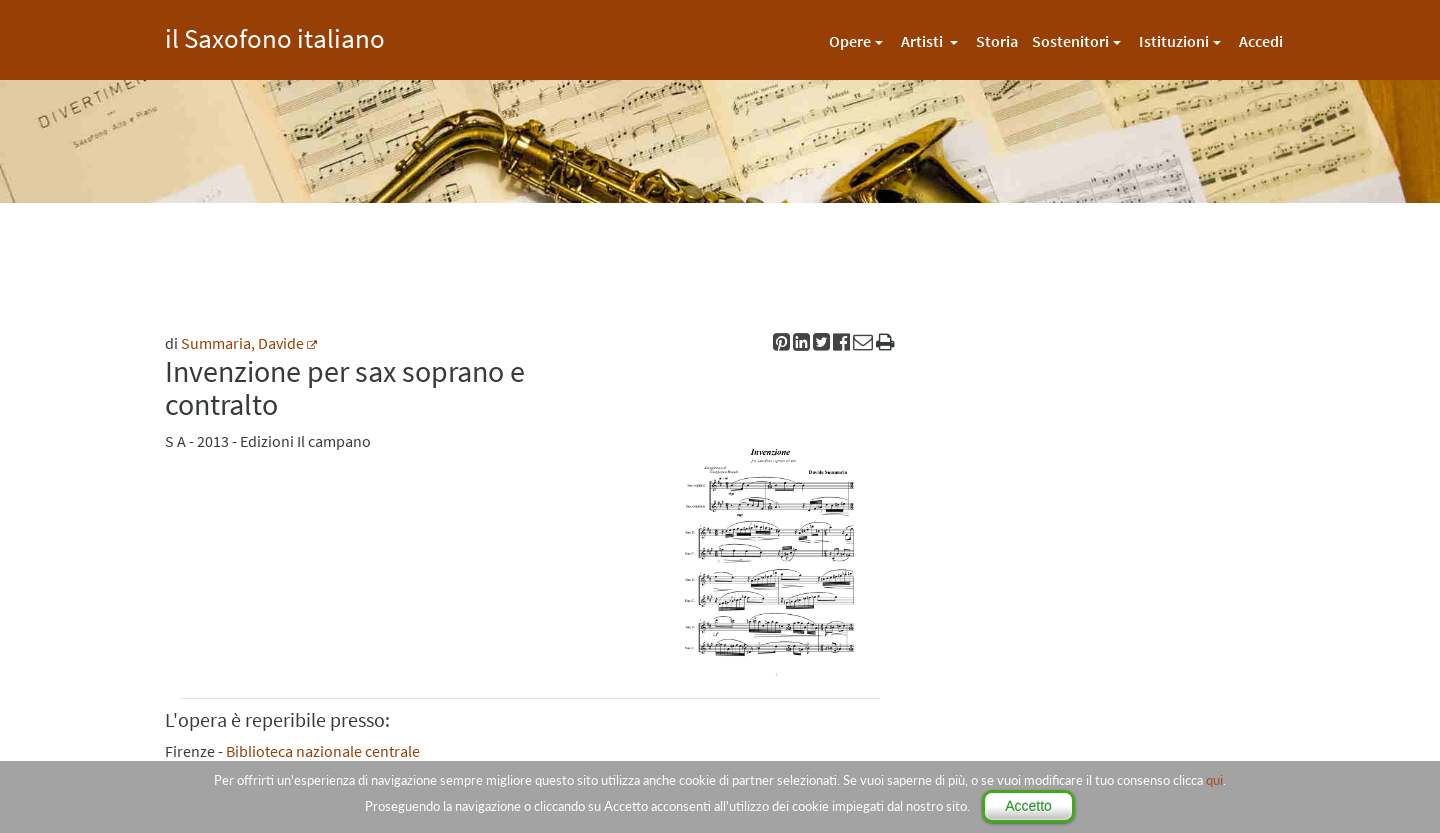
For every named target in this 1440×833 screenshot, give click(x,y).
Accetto (1028, 806)
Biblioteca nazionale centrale (323, 751)
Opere (850, 41)
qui (1214, 780)
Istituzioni (1174, 41)
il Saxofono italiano (275, 35)
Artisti (923, 41)
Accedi (1261, 41)
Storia (997, 41)
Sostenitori (1070, 41)
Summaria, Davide (242, 343)
